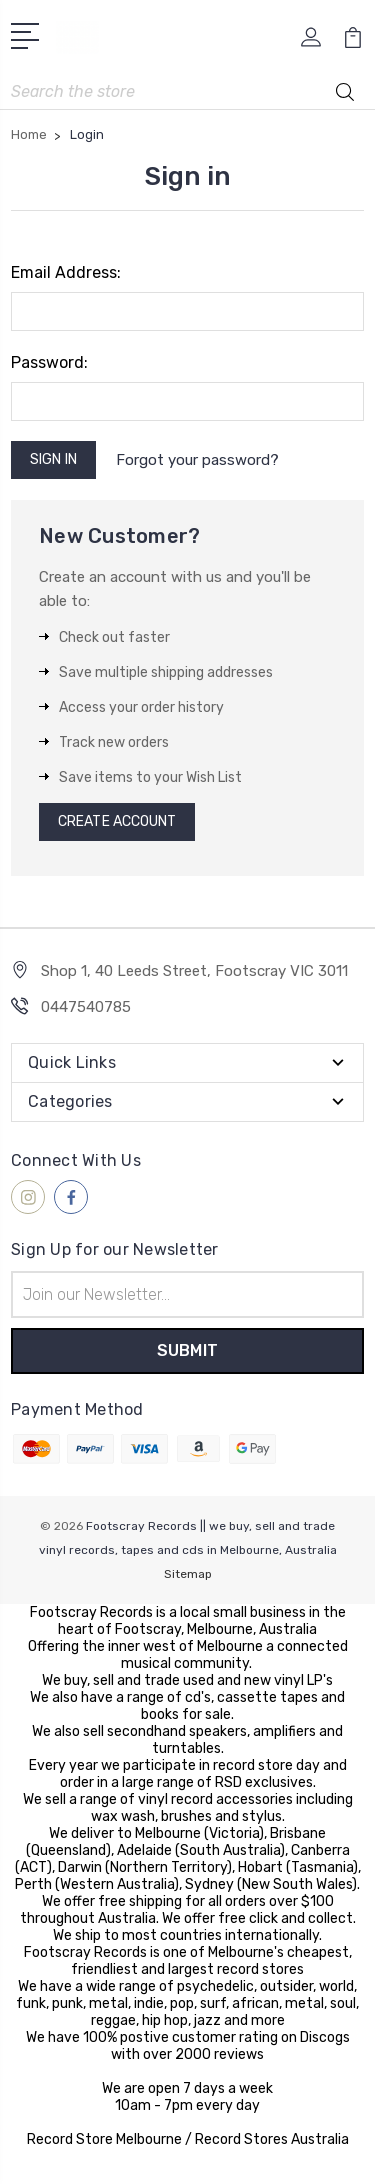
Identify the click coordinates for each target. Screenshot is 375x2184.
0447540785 (86, 1007)
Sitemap (188, 1574)
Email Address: (66, 272)
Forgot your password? (197, 460)
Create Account (117, 821)
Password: (49, 362)
